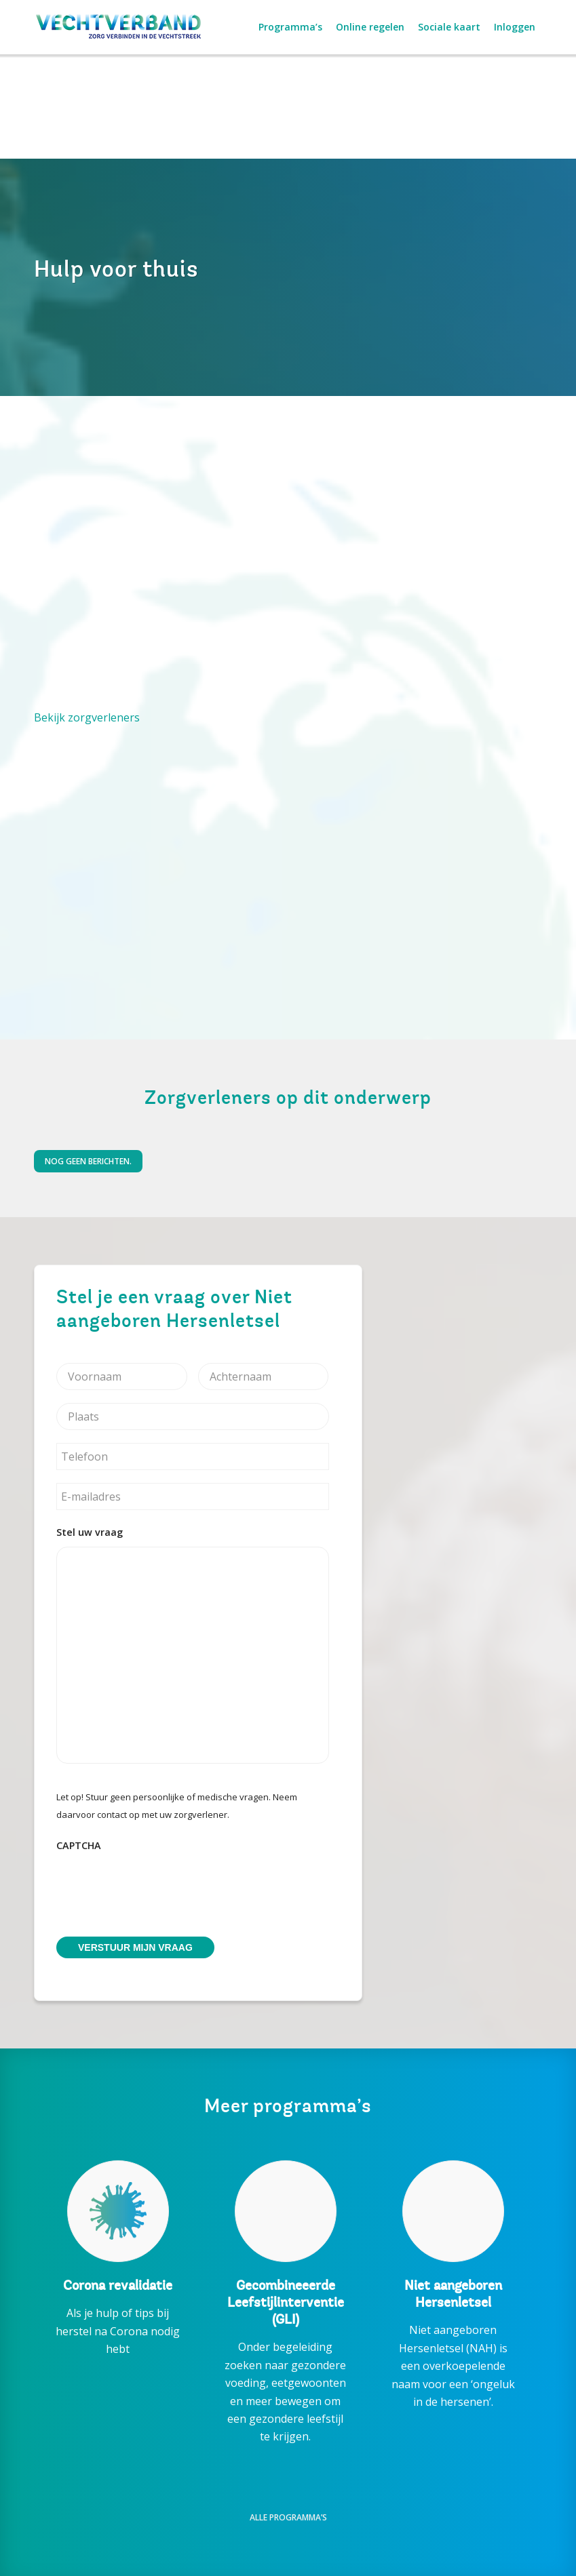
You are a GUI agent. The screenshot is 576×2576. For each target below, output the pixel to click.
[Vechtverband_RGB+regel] (119, 27)
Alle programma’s (288, 2517)
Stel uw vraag (89, 1532)
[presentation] (159, 1886)
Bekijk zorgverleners (87, 717)
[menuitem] (290, 27)
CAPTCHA (78, 1846)
